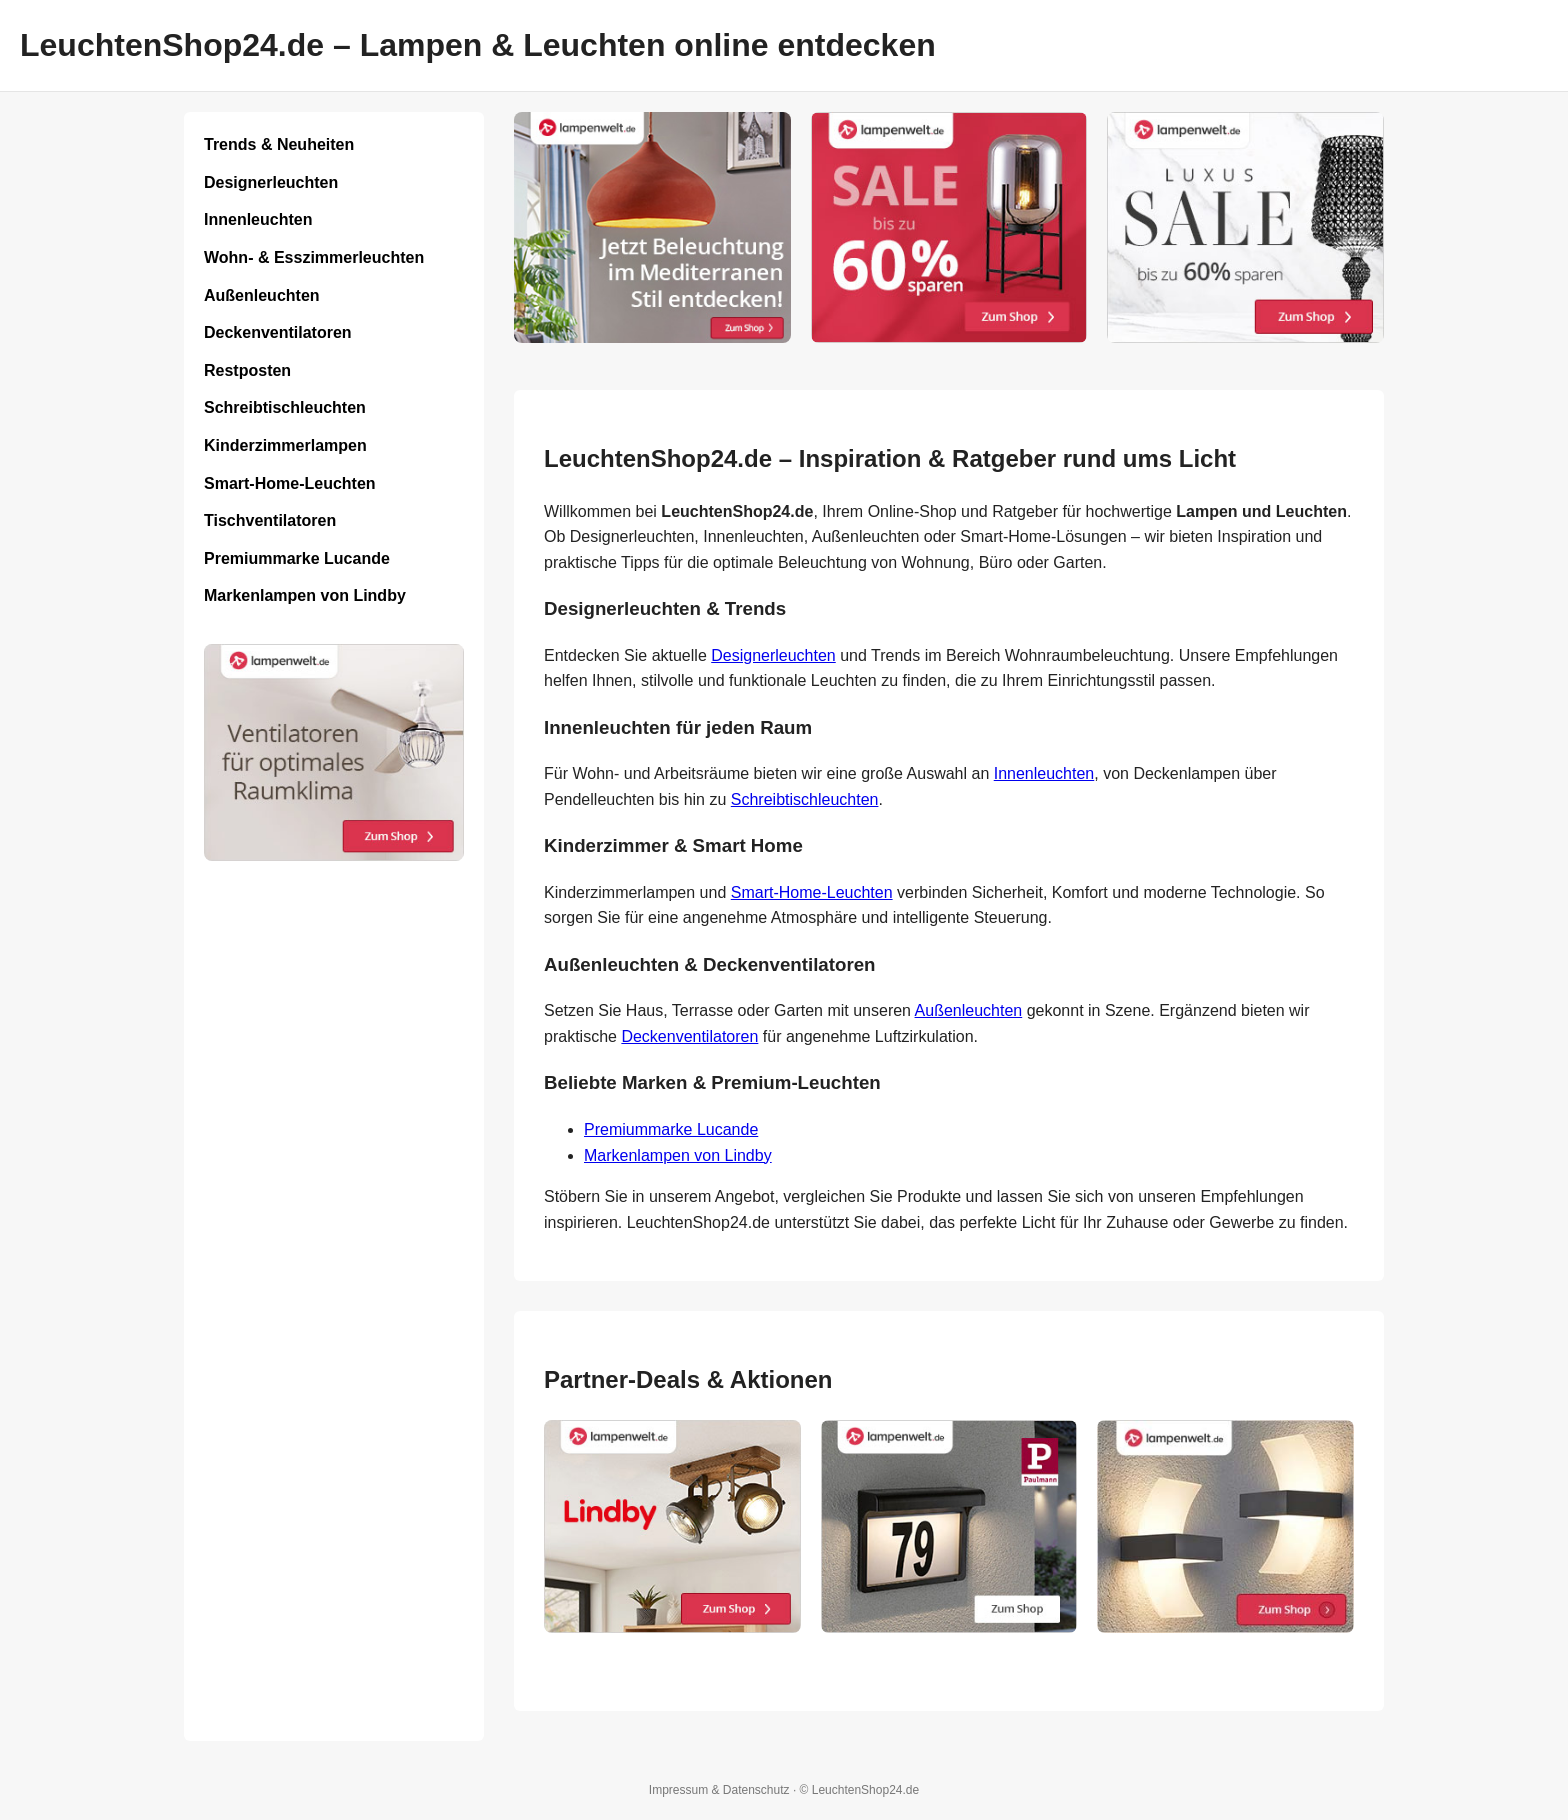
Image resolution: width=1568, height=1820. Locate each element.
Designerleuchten (271, 182)
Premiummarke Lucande (297, 558)
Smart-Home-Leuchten (290, 483)
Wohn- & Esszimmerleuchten (314, 257)
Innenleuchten (258, 219)
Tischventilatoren (270, 520)
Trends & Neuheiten (279, 144)
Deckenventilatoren (278, 332)
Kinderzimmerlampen (285, 445)
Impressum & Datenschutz (719, 1790)
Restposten (247, 370)
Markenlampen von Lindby (305, 595)
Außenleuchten (262, 295)
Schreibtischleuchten (285, 407)
